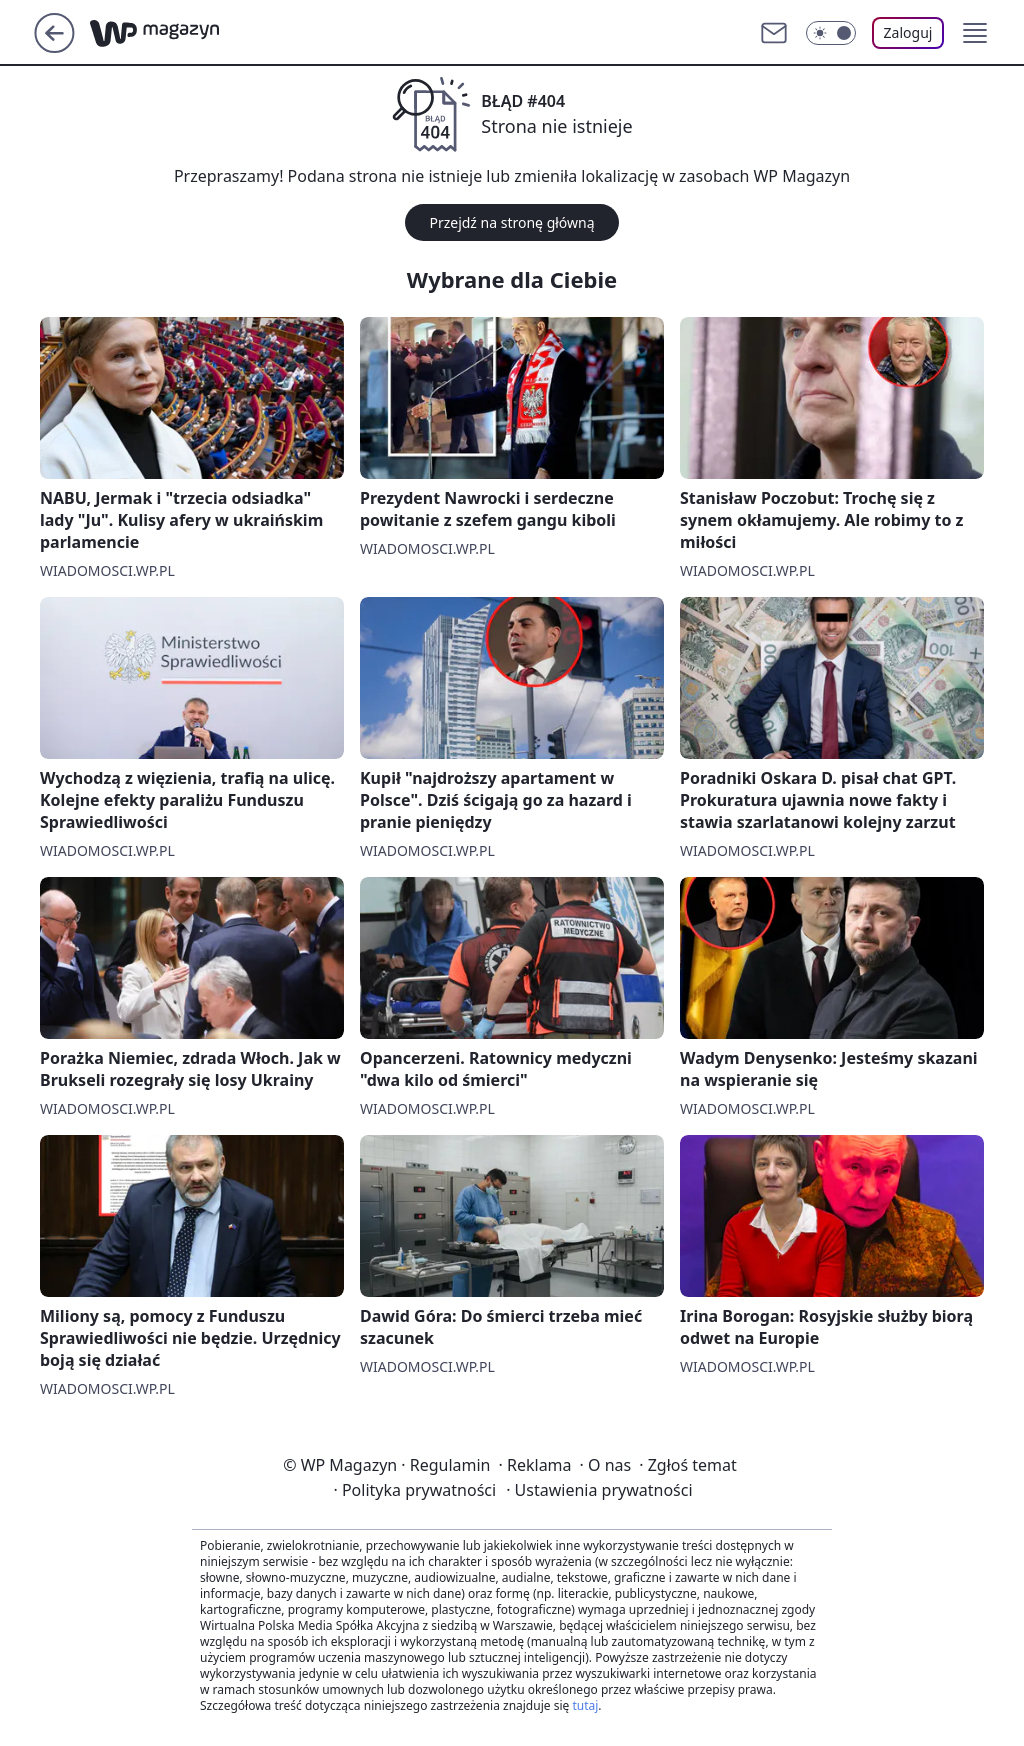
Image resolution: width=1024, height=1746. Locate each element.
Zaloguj (908, 32)
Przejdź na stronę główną (511, 222)
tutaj (585, 1705)
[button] (975, 33)
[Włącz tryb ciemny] (831, 33)
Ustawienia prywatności (599, 1490)
